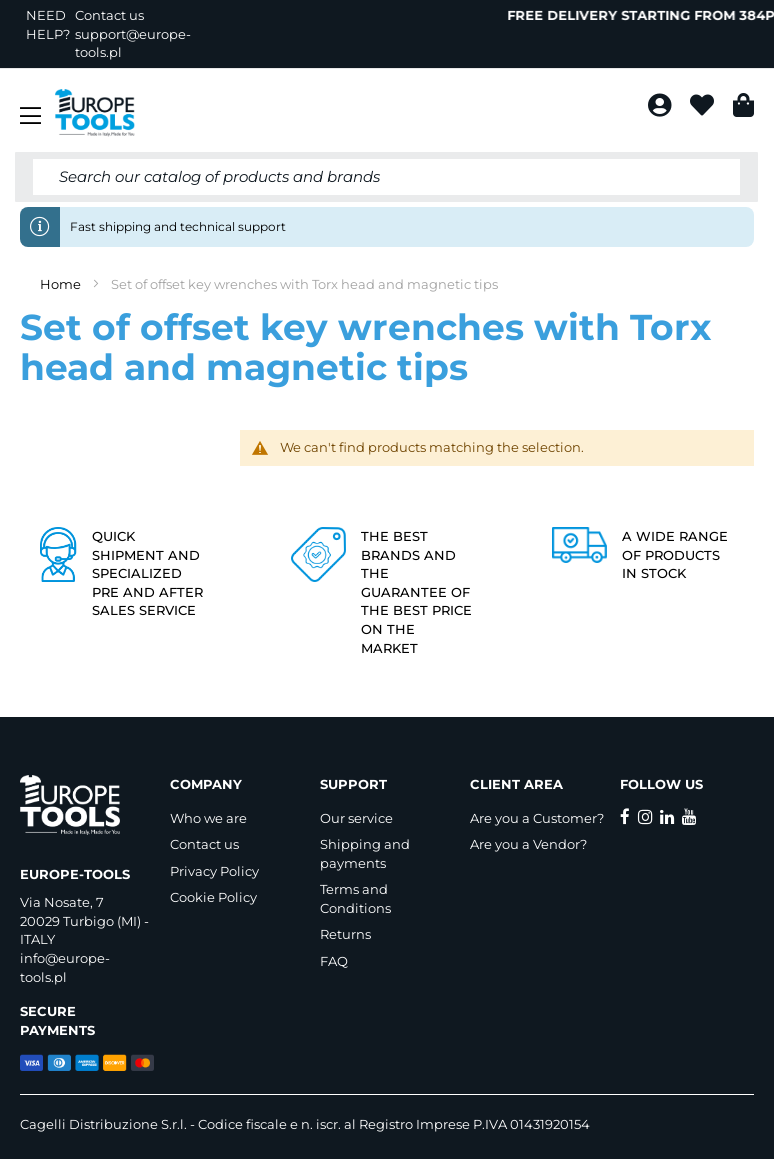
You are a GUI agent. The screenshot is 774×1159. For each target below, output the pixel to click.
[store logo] (95, 113)
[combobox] (386, 177)
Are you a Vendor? (528, 844)
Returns (345, 934)
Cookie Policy (213, 897)
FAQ (334, 961)
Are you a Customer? (537, 818)
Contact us (204, 844)
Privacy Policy (214, 871)
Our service (356, 818)
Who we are (208, 818)
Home (62, 284)
